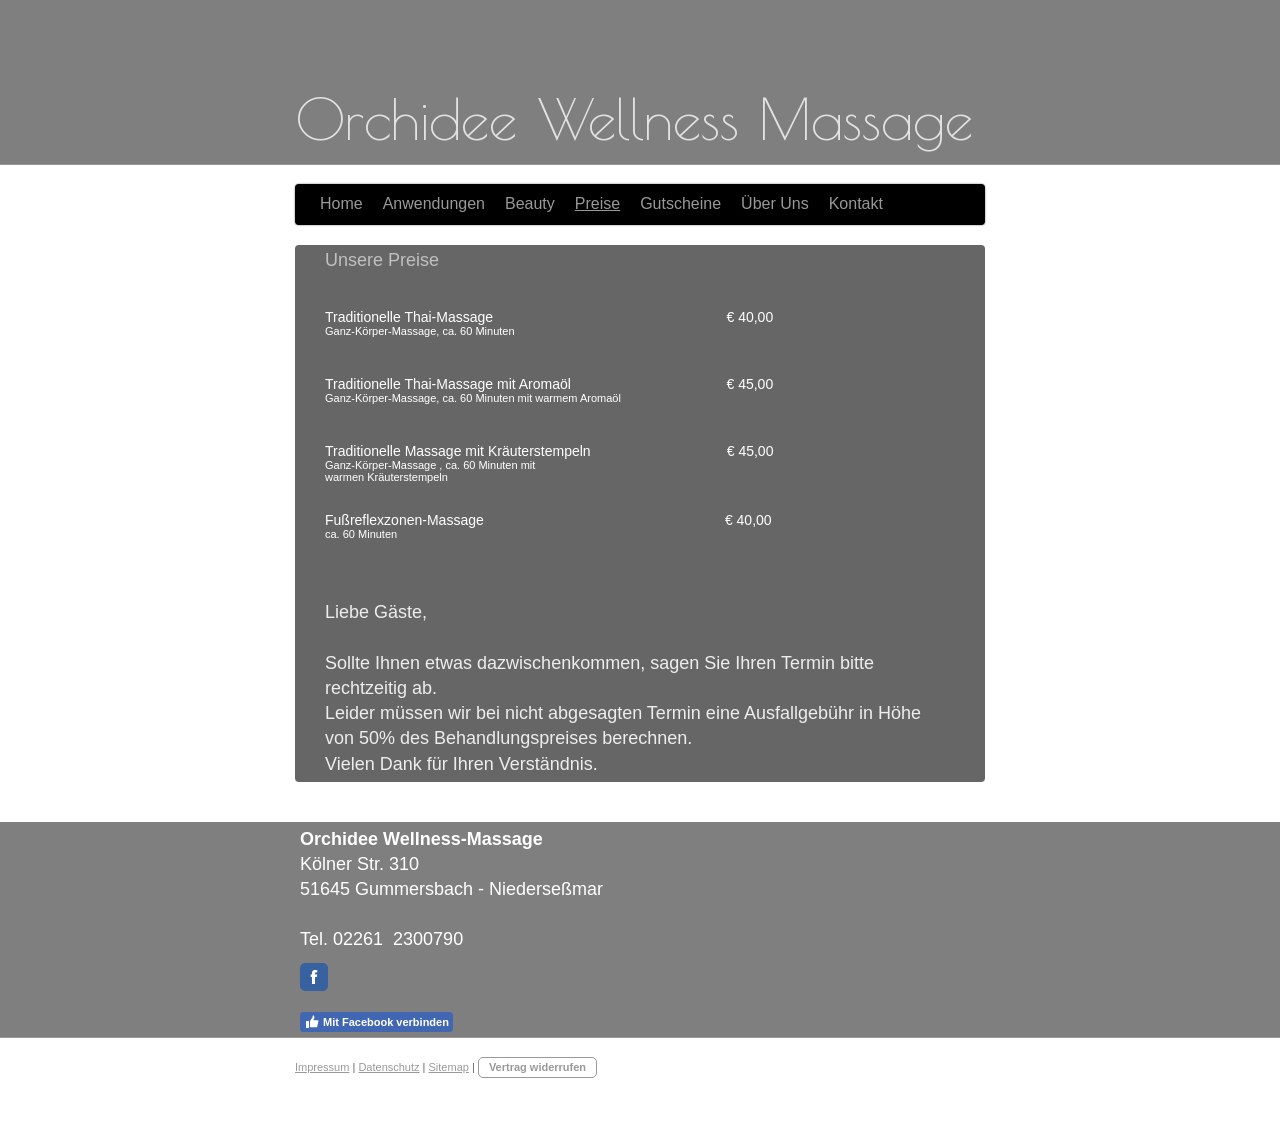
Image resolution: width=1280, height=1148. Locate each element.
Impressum (322, 1067)
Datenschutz (388, 1067)
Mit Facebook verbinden (376, 1022)
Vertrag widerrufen (537, 1067)
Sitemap (449, 1067)
